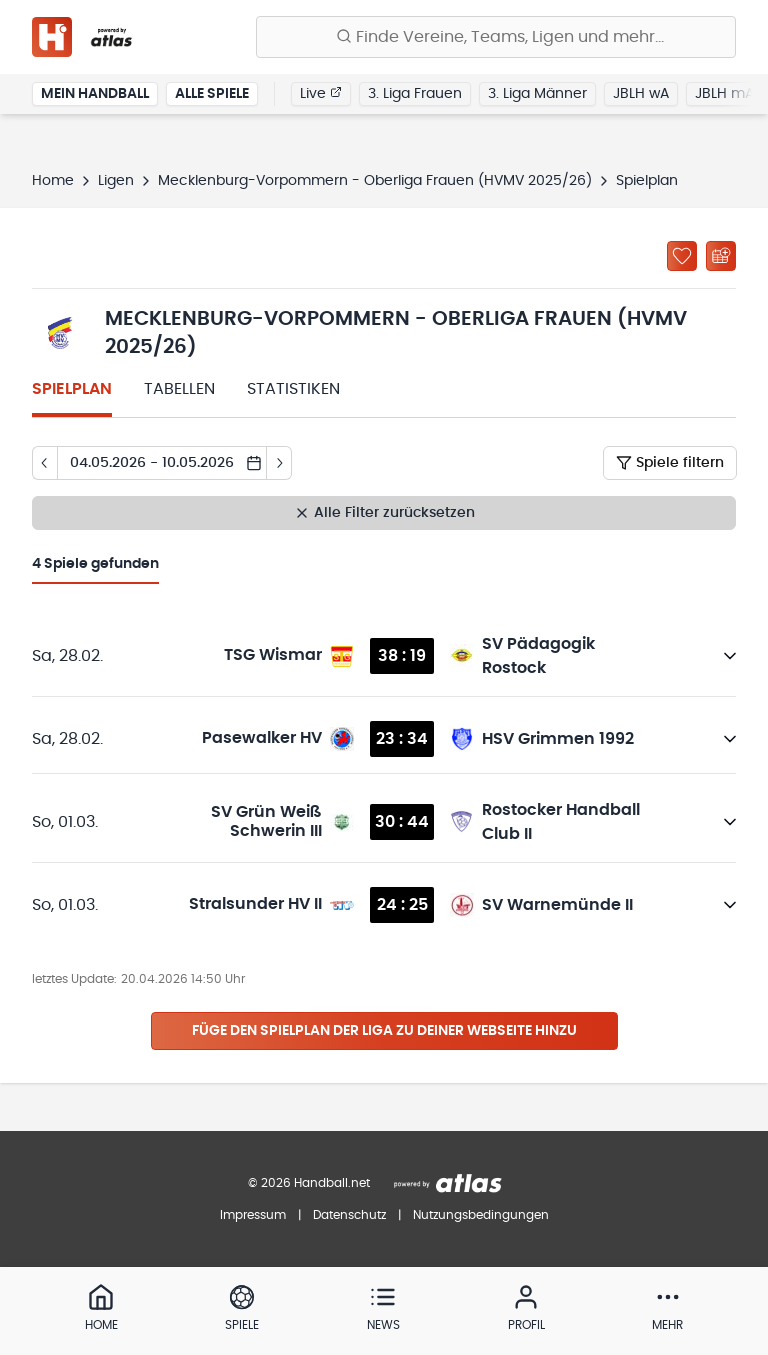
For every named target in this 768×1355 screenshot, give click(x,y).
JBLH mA (724, 94)
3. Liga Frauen (415, 94)
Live (321, 93)
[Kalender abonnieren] (721, 256)
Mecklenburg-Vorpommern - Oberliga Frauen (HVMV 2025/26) (375, 181)
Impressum (253, 1215)
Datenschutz (349, 1215)
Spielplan (72, 389)
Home (53, 181)
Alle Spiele (212, 94)
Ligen (116, 181)
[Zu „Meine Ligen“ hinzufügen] (682, 256)
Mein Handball (95, 94)
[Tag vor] (279, 463)
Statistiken (293, 389)
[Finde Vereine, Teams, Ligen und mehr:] (496, 37)
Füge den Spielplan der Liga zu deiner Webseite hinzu (384, 1031)
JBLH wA (641, 94)
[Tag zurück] (44, 463)
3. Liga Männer (537, 94)
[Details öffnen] (730, 656)
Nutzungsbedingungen (481, 1215)
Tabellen (179, 389)
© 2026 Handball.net (309, 1183)
